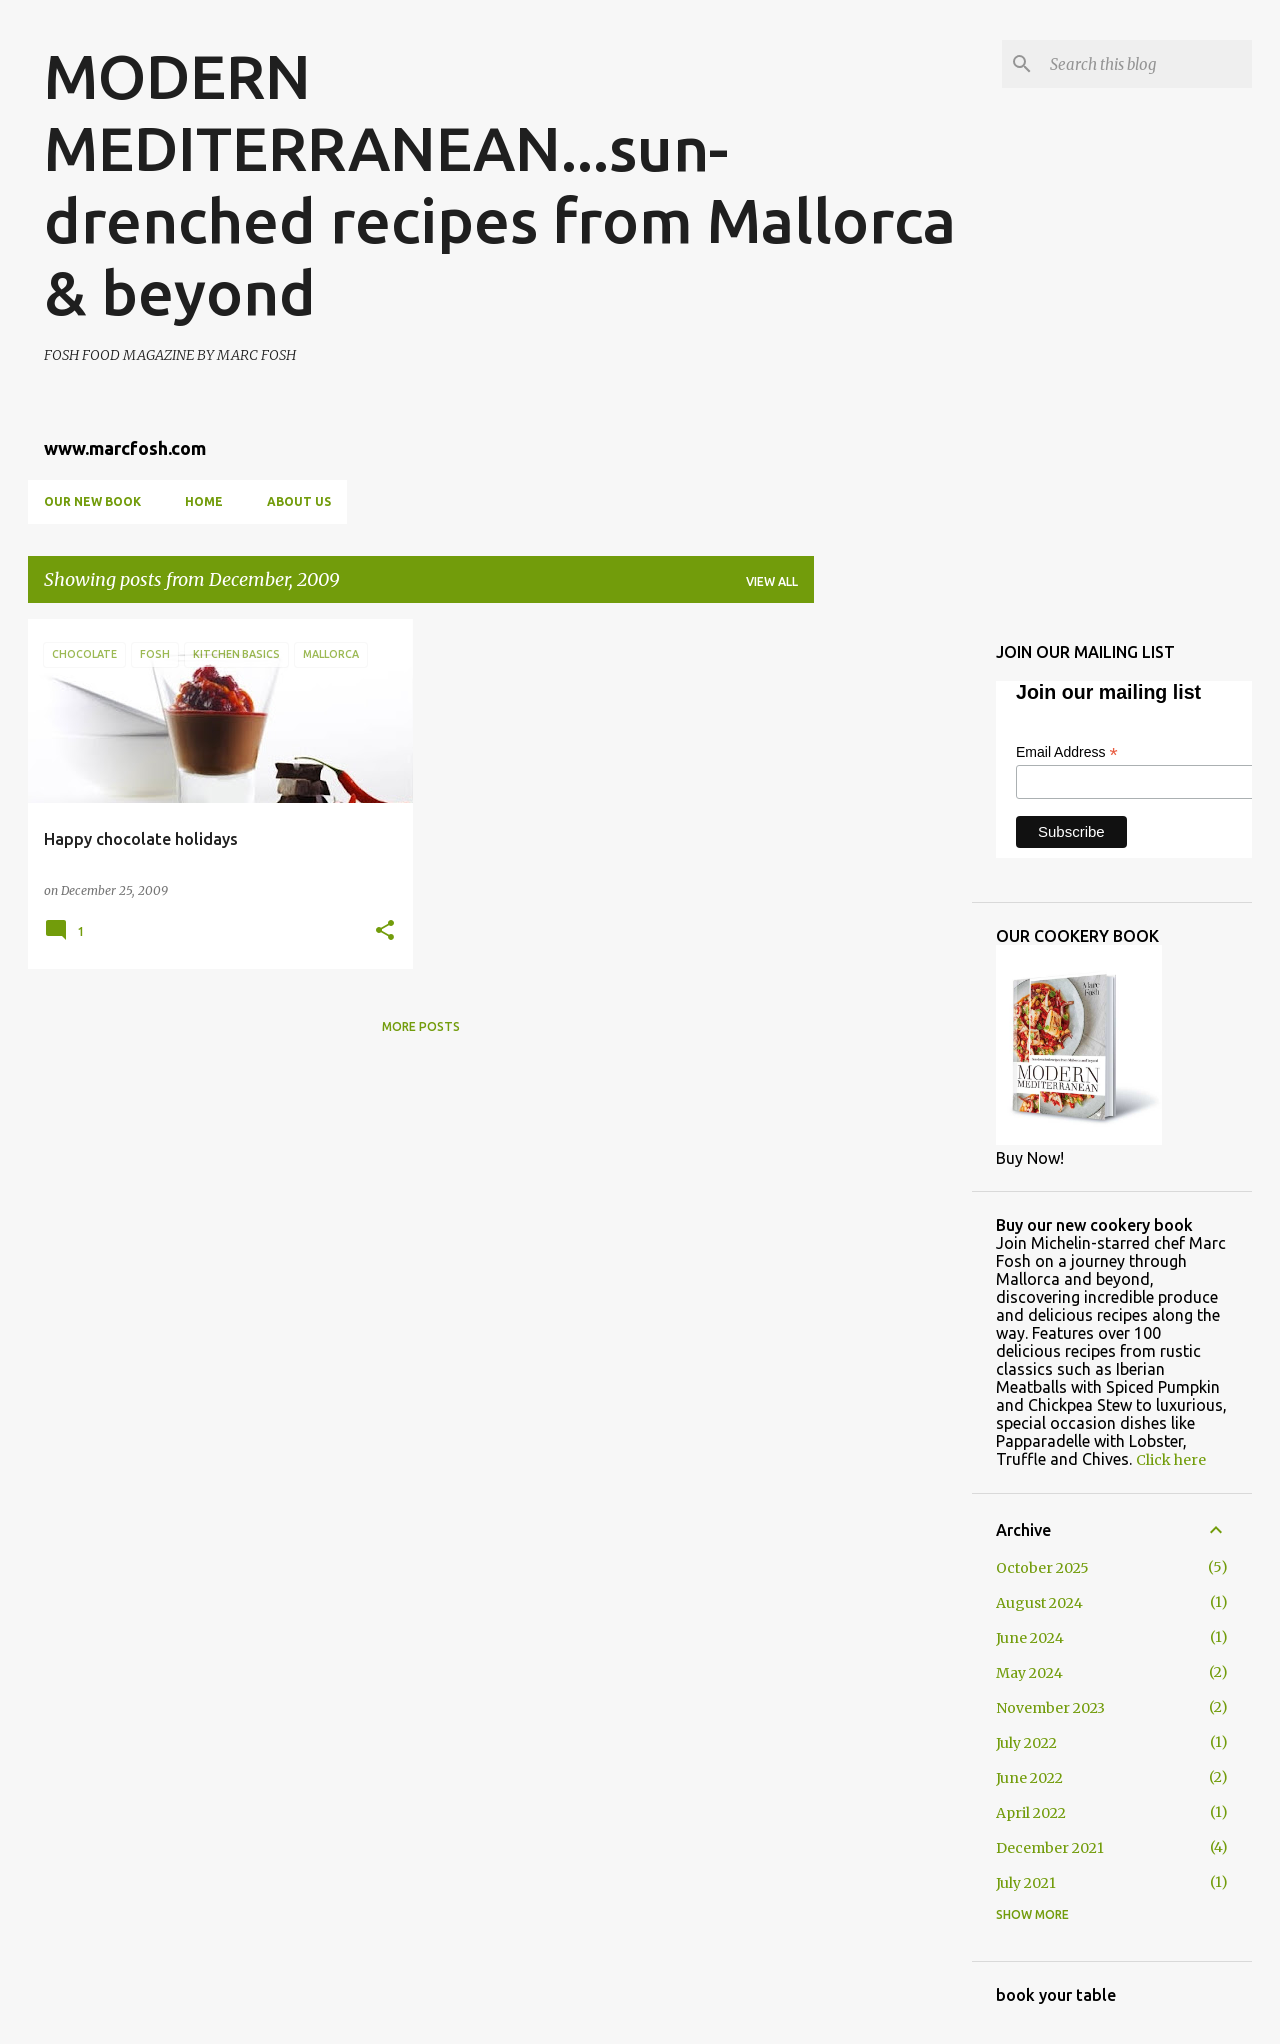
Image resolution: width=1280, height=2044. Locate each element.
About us (299, 501)
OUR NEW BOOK (92, 501)
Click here (1171, 1460)
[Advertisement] (893, 919)
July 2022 (1026, 1743)
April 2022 (1031, 1813)
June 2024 (1030, 1638)
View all (772, 581)
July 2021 (1026, 1883)
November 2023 (1050, 1708)
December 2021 (1050, 1848)
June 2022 (1029, 1778)
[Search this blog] (1147, 64)
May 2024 (1029, 1673)
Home (204, 501)
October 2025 (1042, 1568)
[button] (385, 931)
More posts (421, 1026)
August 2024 (1039, 1603)
